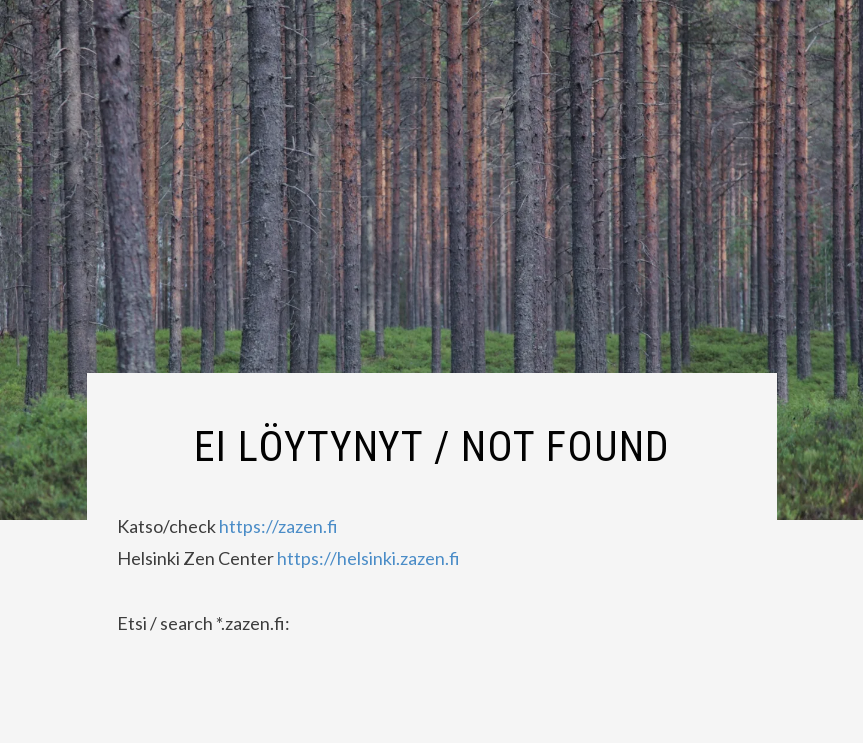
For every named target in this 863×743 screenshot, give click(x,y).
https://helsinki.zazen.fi (367, 558)
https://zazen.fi (278, 526)
